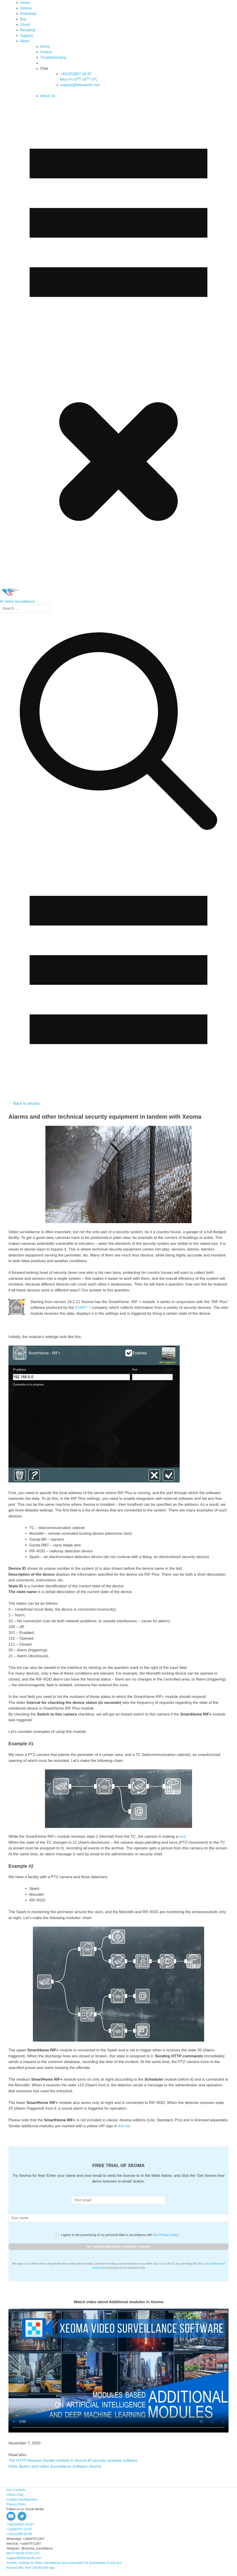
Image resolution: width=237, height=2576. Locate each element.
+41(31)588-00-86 (19, 2534)
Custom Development (21, 2499)
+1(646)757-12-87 (19, 2529)
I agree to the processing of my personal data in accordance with (117, 2235)
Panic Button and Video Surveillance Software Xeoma (54, 2466)
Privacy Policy (16, 2504)
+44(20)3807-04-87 (20, 2524)
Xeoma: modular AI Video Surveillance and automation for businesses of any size (63, 2563)
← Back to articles (24, 1103)
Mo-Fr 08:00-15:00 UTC (23, 2553)
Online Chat (14, 2494)
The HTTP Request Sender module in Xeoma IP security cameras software (72, 2460)
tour (182, 1836)
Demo (45, 46)
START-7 (82, 1307)
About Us (47, 96)
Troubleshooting (53, 57)
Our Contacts (15, 2490)
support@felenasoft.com (80, 85)
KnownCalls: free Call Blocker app (30, 2567)
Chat (44, 68)
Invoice (46, 52)
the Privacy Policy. (166, 2235)
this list (124, 2126)
